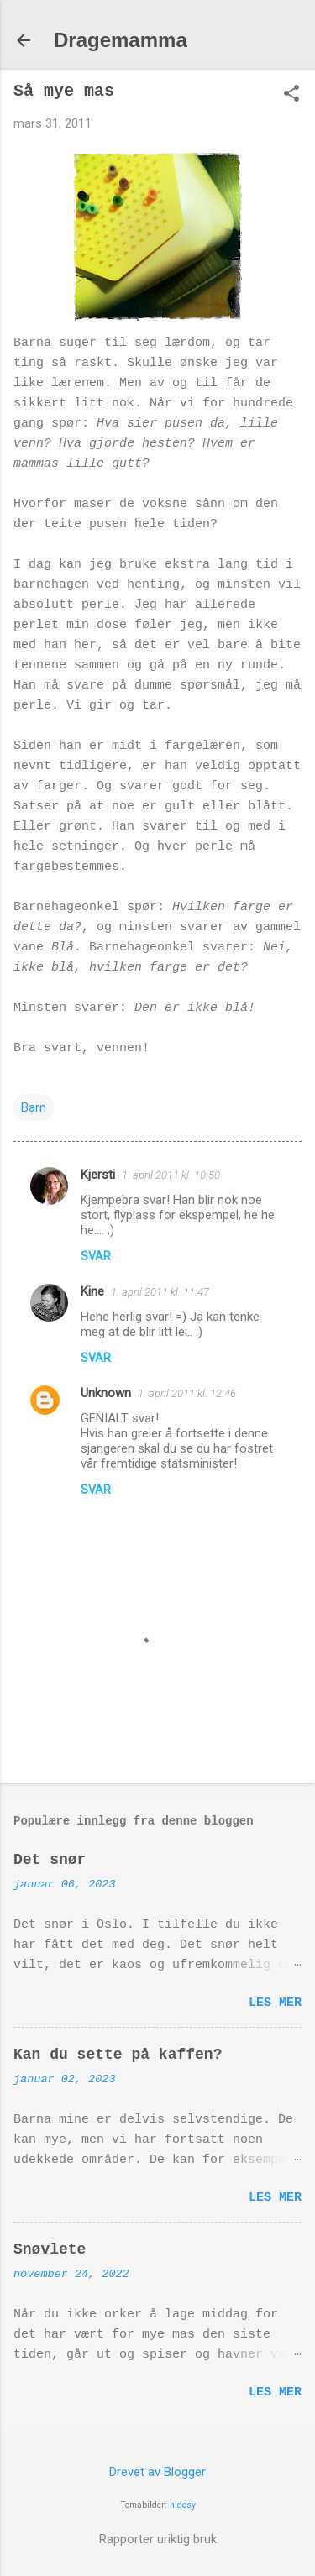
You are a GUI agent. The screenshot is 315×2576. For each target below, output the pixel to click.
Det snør (49, 1859)
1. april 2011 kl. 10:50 (171, 1175)
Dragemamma (120, 40)
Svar (96, 1256)
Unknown (106, 1393)
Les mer (275, 2003)
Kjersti (98, 1174)
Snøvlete (49, 2249)
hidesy (183, 2505)
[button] (291, 95)
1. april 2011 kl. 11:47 (160, 1291)
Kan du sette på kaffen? (117, 2054)
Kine (92, 1291)
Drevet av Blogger (157, 2471)
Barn (33, 1107)
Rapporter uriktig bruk (158, 2539)
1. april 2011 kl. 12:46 (187, 1393)
